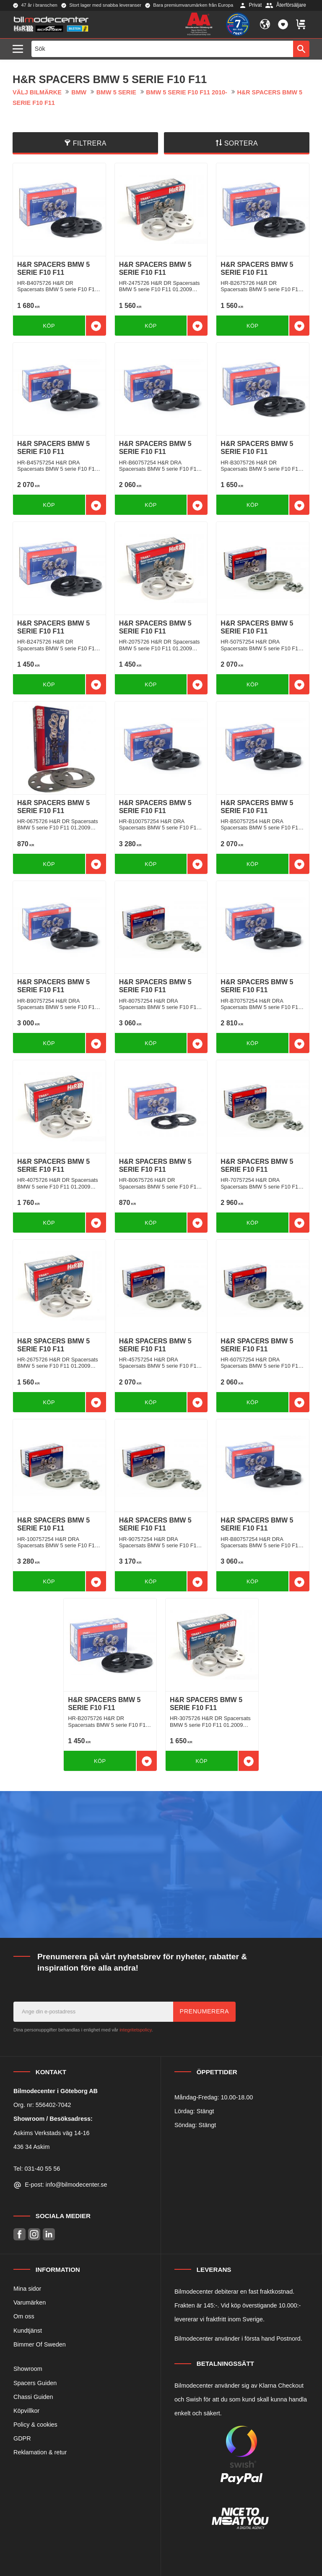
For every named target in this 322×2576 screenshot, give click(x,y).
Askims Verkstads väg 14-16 (51, 2133)
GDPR (22, 2438)
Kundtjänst (27, 2330)
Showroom (27, 2368)
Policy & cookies (35, 2424)
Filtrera (89, 143)
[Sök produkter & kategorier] (162, 48)
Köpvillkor (26, 2410)
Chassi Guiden (33, 2396)
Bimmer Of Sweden (39, 2344)
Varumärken (29, 2302)
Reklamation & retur (40, 2452)
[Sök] (301, 49)
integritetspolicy (135, 2029)
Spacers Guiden (35, 2383)
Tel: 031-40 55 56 (36, 2168)
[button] (20, 49)
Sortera (241, 143)
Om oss (23, 2316)
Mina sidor (27, 2288)
